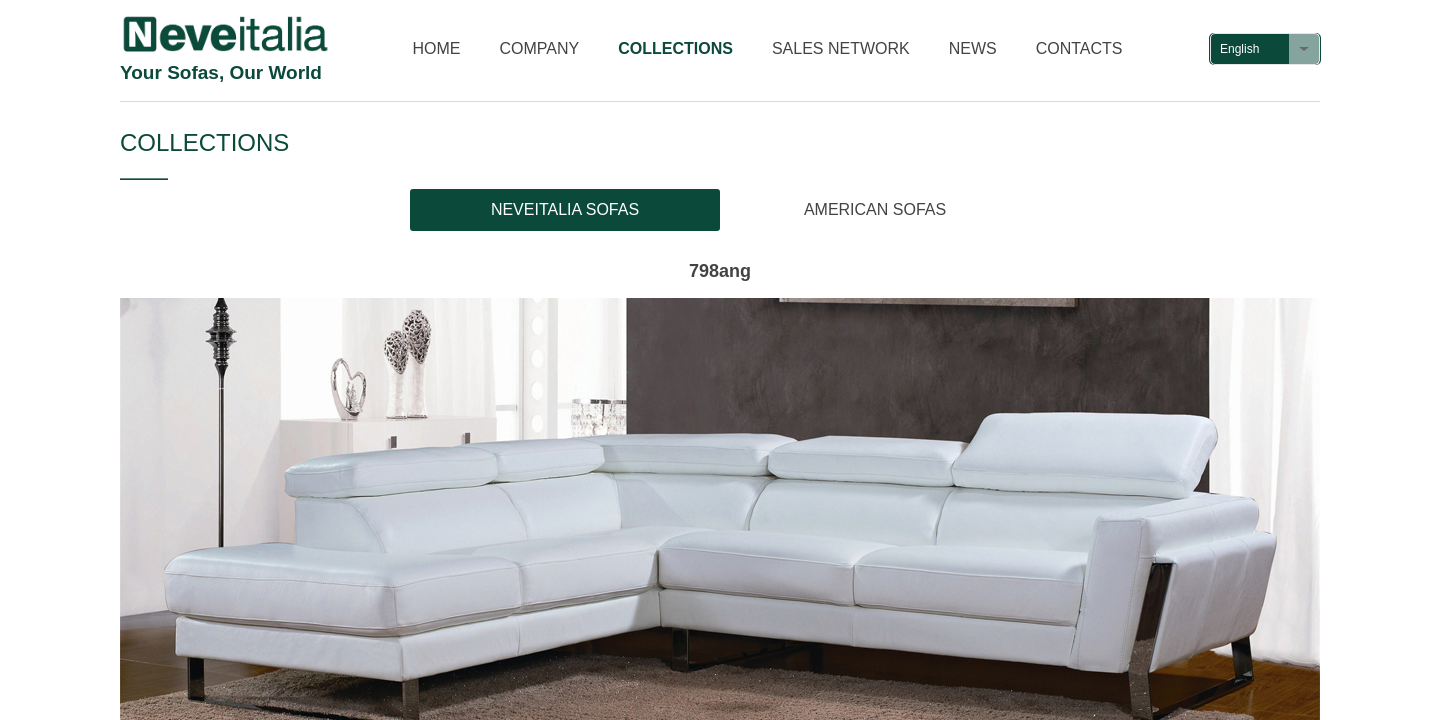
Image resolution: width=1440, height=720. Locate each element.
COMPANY (540, 48)
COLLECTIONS (675, 48)
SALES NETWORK (841, 48)
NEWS (973, 48)
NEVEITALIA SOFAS (565, 209)
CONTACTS (1079, 48)
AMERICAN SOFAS (875, 209)
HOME (437, 48)
